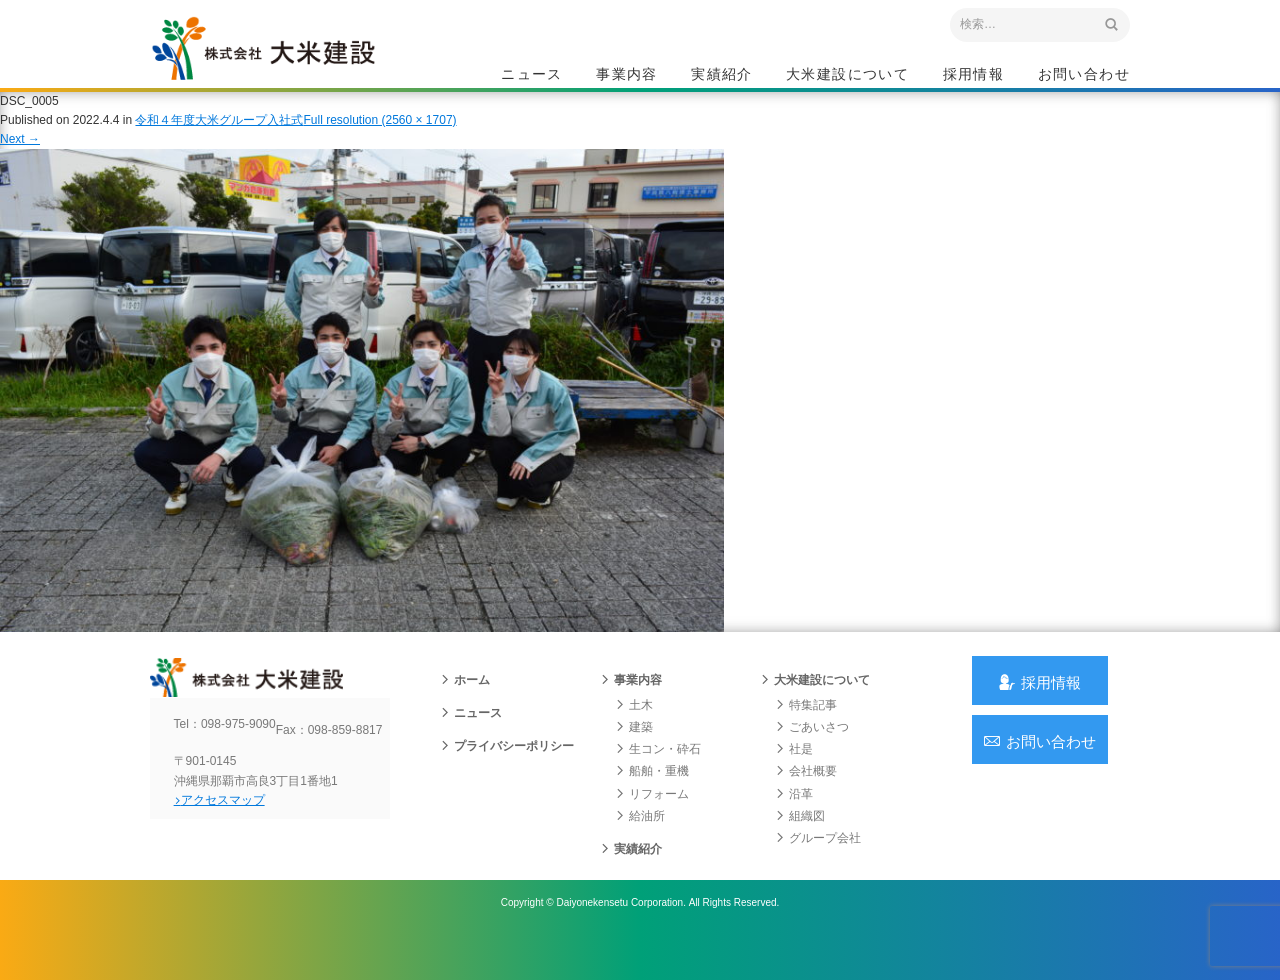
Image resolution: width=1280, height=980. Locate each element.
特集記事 (806, 735)
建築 (634, 758)
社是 (794, 780)
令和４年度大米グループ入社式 (219, 139)
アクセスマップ (235, 847)
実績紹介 (722, 76)
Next (20, 158)
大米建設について (847, 76)
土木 (634, 735)
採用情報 (974, 76)
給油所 (640, 846)
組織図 (800, 846)
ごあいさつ (812, 758)
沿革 (794, 824)
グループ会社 (818, 869)
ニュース (532, 76)
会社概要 (806, 802)
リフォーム (652, 824)
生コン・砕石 (658, 780)
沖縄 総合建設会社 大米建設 (289, 66)
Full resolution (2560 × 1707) (379, 139)
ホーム (465, 710)
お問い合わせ (1084, 76)
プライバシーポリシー (507, 777)
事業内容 (627, 76)
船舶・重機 (652, 802)
